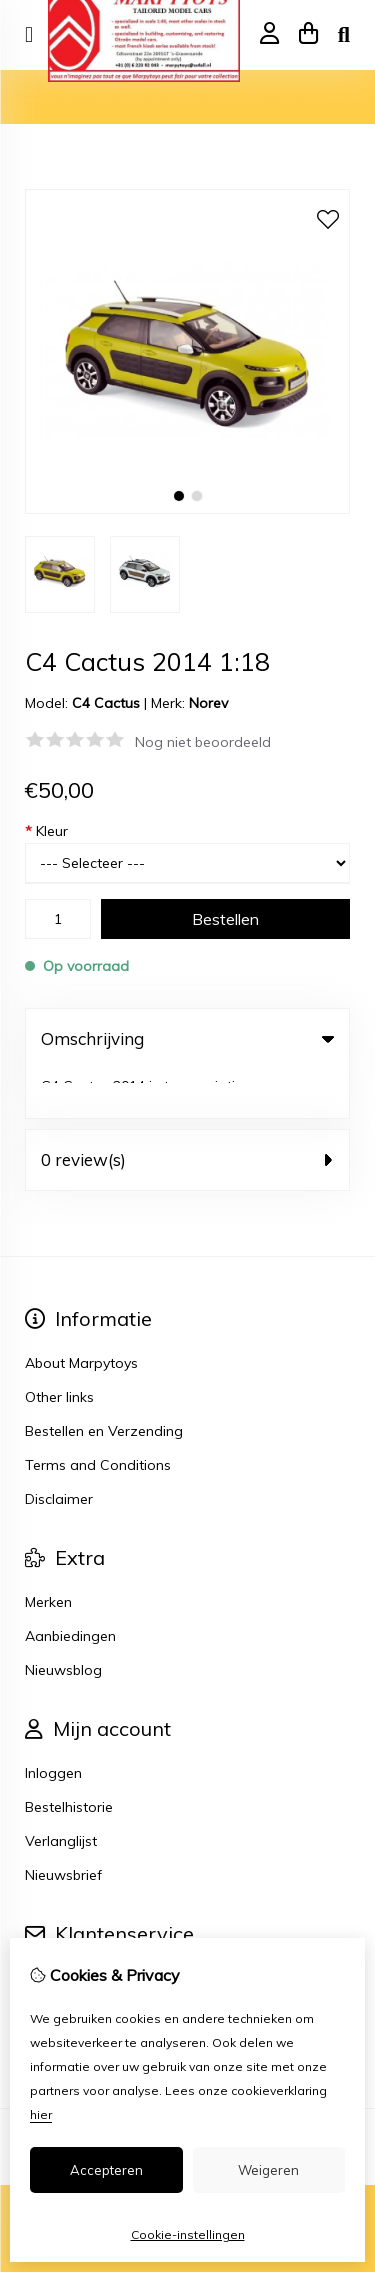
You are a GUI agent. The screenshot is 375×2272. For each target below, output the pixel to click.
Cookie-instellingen (188, 2234)
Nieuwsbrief (63, 1826)
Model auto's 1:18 (140, 97)
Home (45, 97)
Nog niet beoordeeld (203, 742)
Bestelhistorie (69, 1758)
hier (41, 2114)
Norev (208, 703)
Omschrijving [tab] (187, 1038)
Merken (48, 1553)
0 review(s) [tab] (187, 1110)
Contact (51, 1929)
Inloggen (53, 1724)
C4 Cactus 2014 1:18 (282, 97)
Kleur (46, 831)
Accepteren (106, 2170)
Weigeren (268, 2170)
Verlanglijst (61, 1792)
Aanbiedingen (70, 1587)
